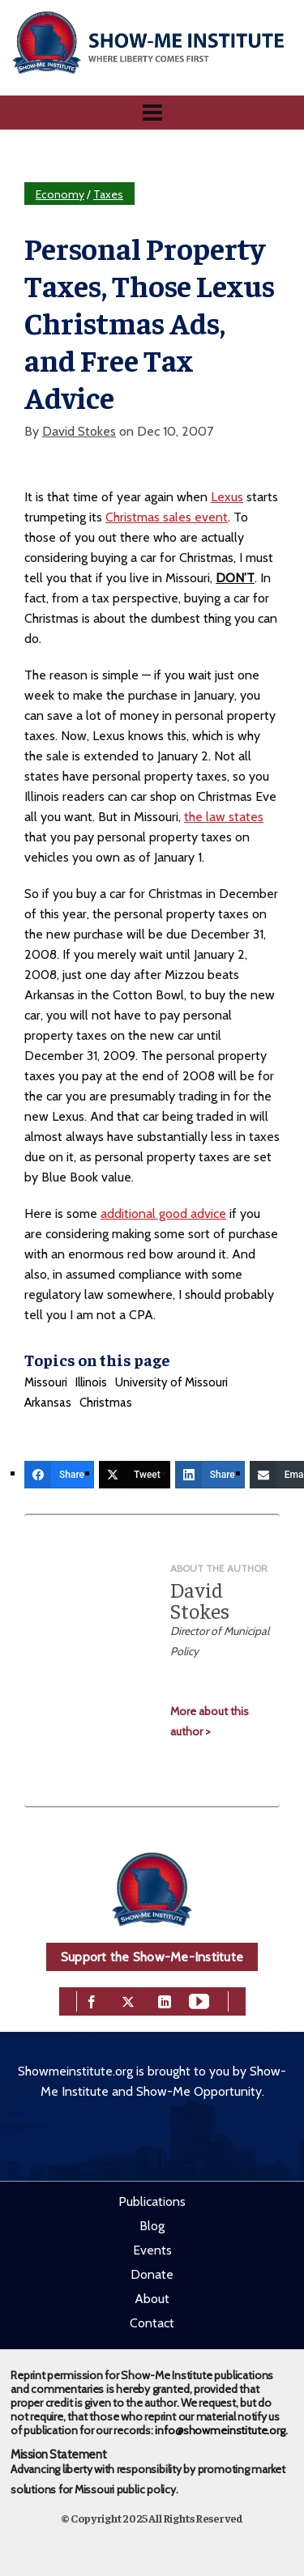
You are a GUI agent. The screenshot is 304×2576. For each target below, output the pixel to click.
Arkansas (47, 1402)
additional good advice (163, 1213)
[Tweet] (134, 1474)
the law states (223, 816)
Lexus (227, 497)
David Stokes (79, 431)
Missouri (45, 1382)
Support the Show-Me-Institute (152, 1957)
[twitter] (128, 2000)
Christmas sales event (166, 517)
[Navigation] (152, 113)
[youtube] (199, 2000)
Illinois (91, 1382)
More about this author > (209, 1721)
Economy (60, 194)
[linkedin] (164, 2000)
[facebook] (91, 2000)
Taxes (108, 194)
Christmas (105, 1402)
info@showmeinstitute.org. (221, 2430)
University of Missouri (171, 1382)
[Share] (59, 1474)
